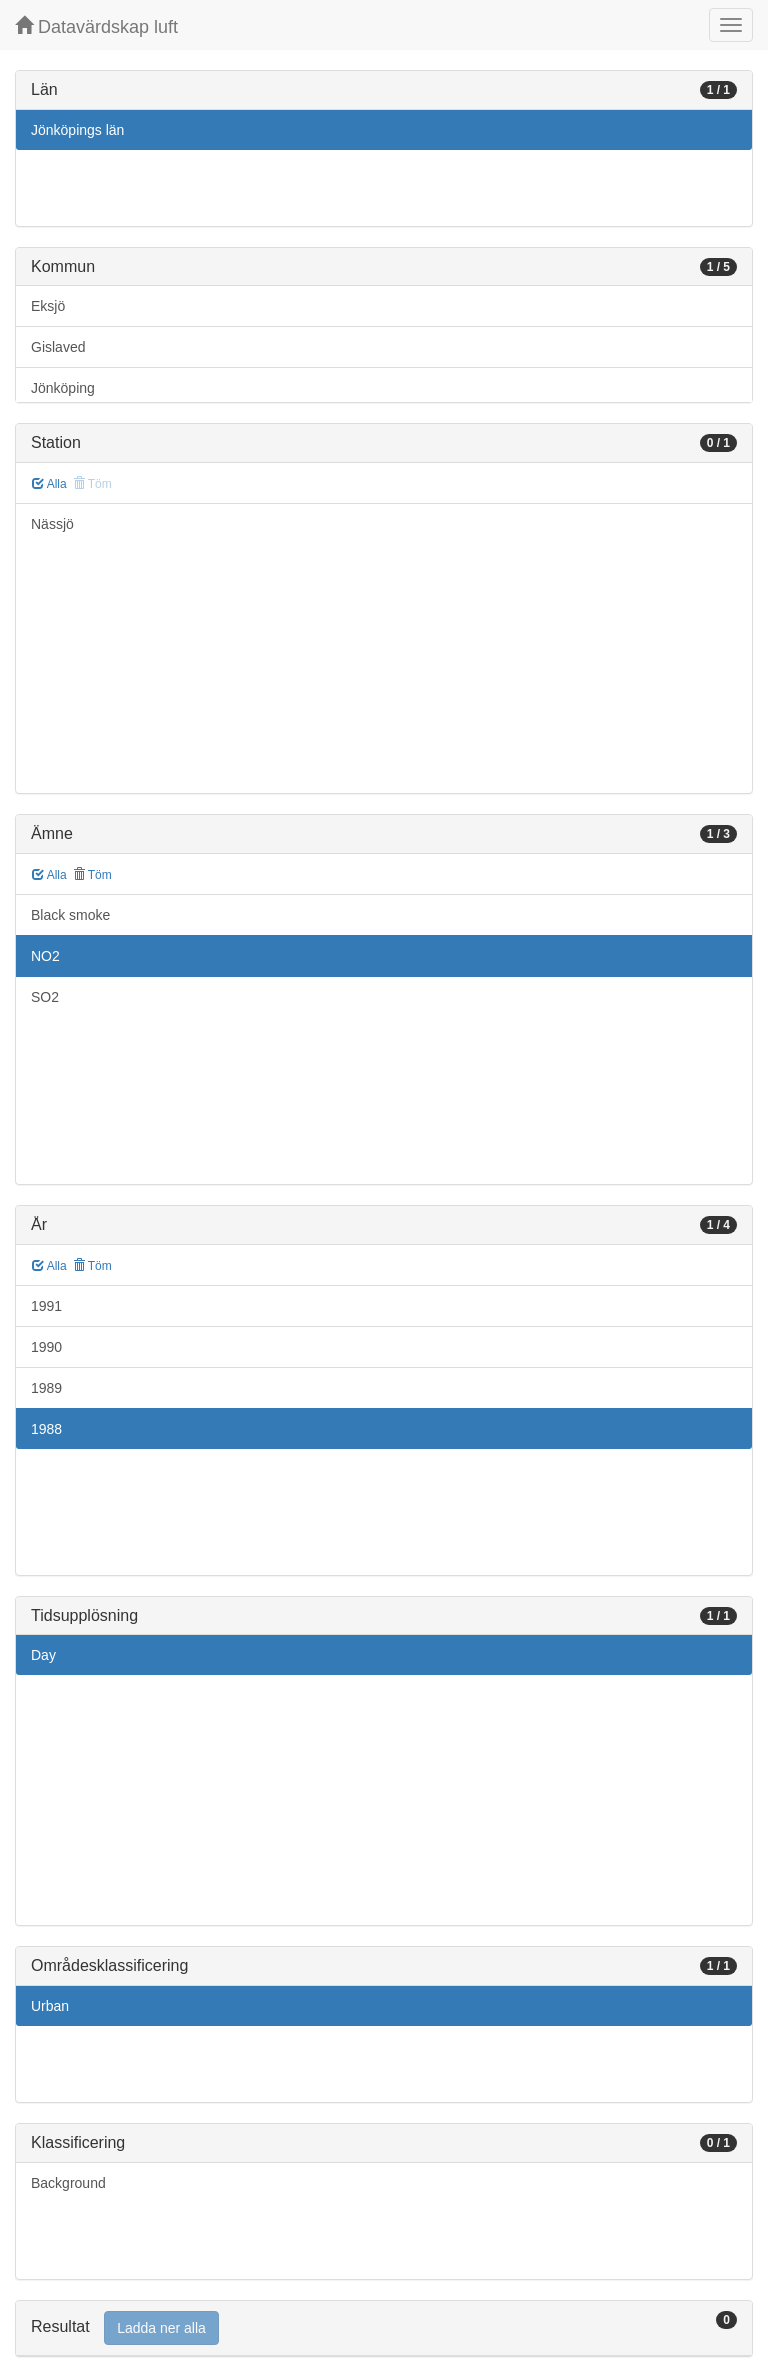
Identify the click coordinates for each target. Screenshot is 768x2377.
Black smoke (70, 915)
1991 (46, 1306)
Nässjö (52, 524)
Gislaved (58, 347)
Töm (92, 875)
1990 (46, 1347)
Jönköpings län (77, 130)
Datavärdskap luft (96, 26)
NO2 (45, 956)
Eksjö (48, 306)
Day (43, 1655)
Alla (49, 484)
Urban (50, 2006)
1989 (46, 1388)
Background (68, 2183)
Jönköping (63, 388)
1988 (46, 1429)
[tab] (384, 2328)
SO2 (45, 997)
